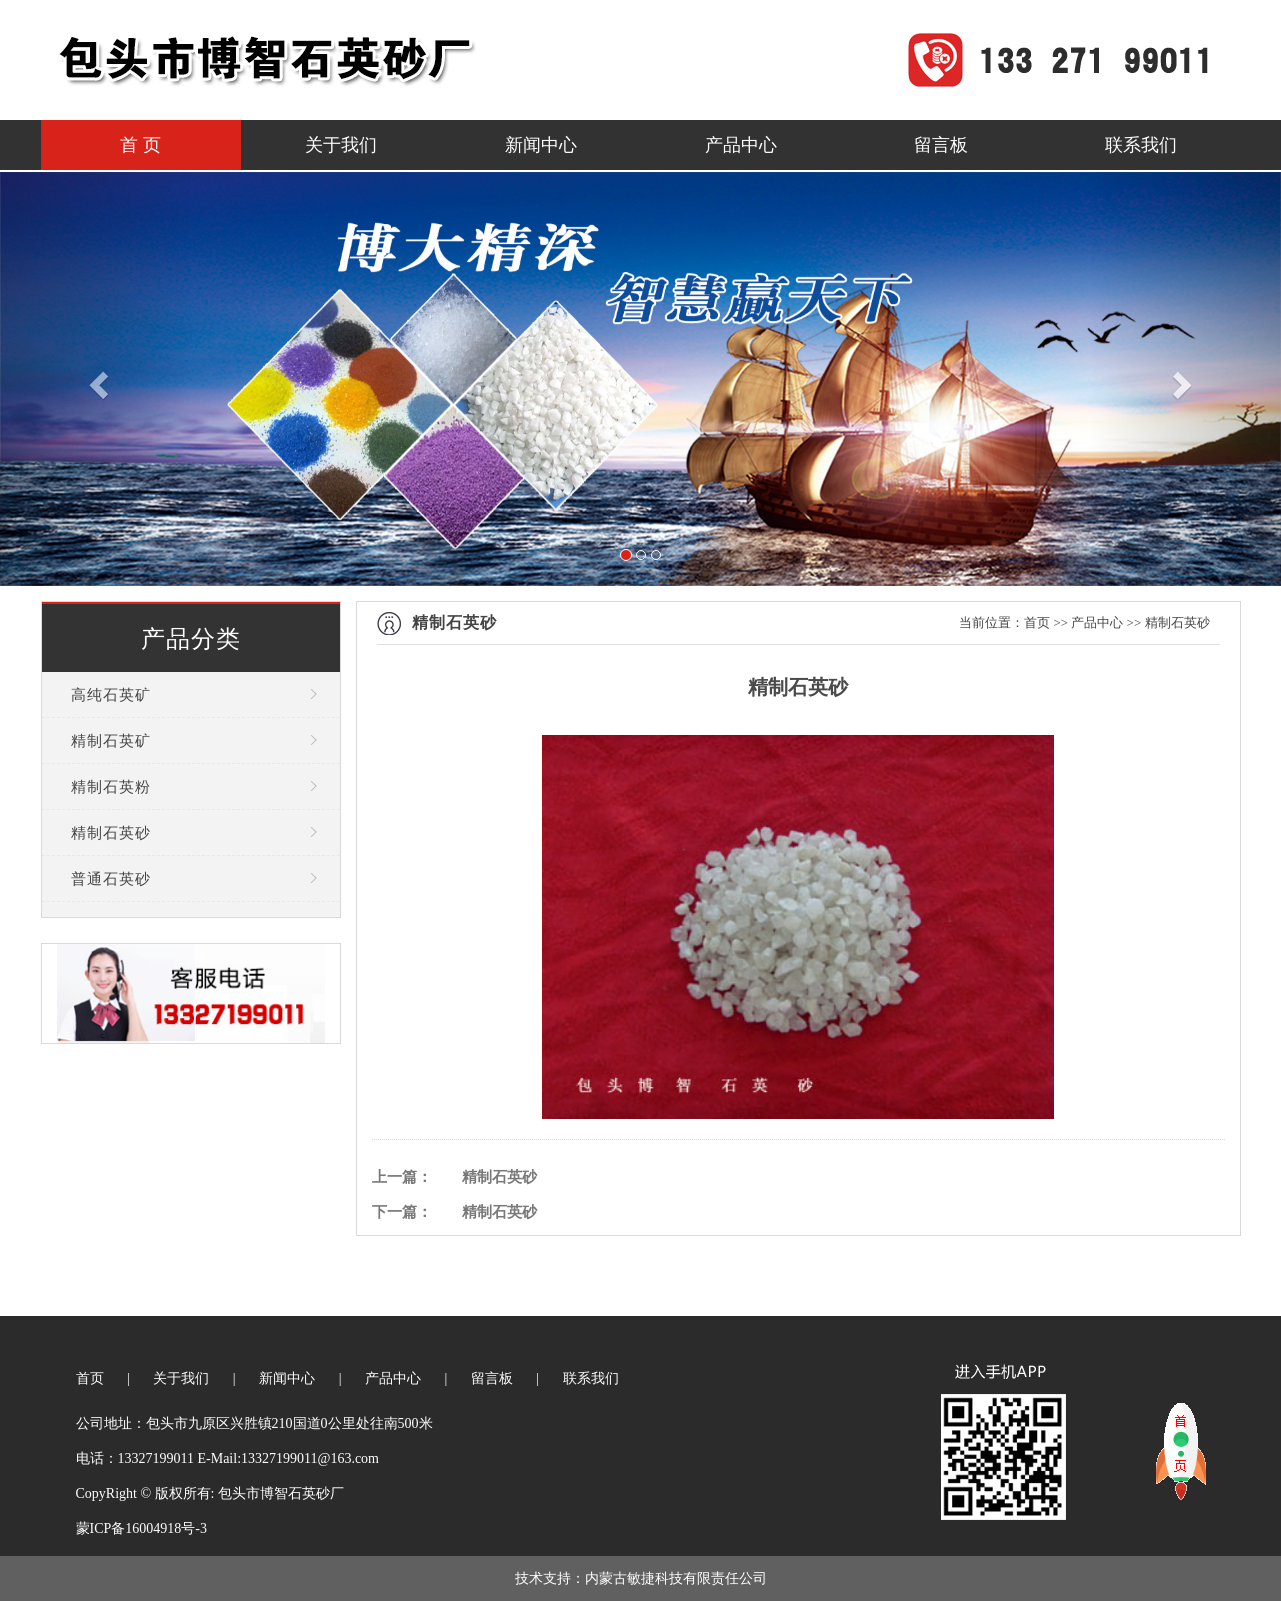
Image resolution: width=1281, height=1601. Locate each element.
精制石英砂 (111, 833)
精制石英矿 (111, 741)
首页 (1037, 622)
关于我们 (341, 145)
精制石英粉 (111, 787)
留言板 (941, 145)
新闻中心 (541, 145)
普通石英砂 (111, 879)
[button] (96, 379)
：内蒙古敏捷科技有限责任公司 (669, 1578)
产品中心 (741, 145)
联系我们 (1141, 145)
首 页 (140, 145)
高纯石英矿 (111, 695)
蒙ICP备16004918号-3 (141, 1528)
